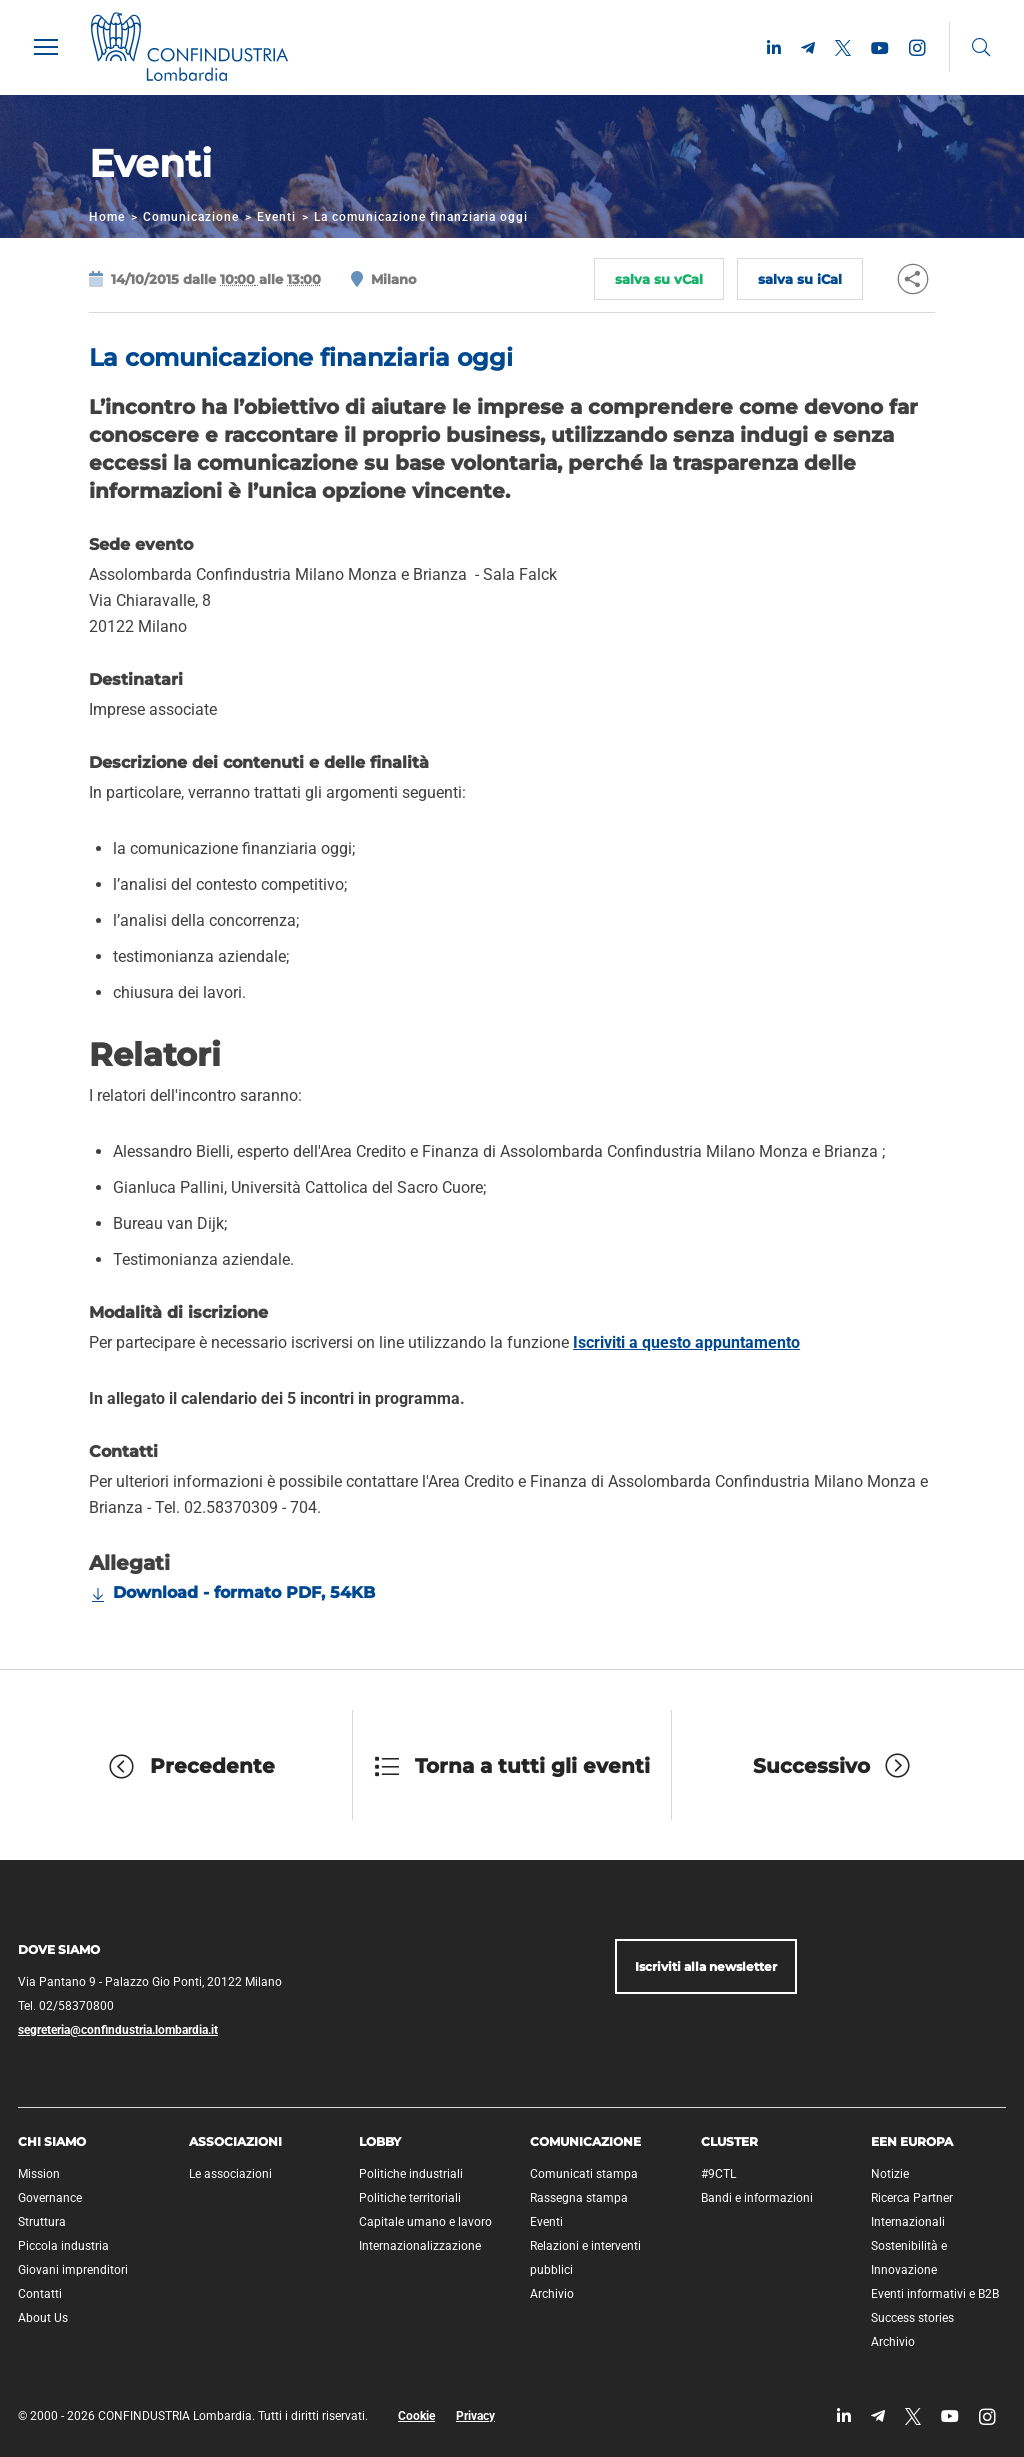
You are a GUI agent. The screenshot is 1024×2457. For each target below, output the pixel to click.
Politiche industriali (411, 2174)
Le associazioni (230, 2174)
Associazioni (235, 2141)
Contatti (40, 2294)
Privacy (475, 2416)
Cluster (729, 2141)
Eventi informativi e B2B (935, 2294)
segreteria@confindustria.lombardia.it (118, 2030)
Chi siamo (52, 2141)
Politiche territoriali (410, 2198)
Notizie (890, 2174)
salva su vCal (659, 279)
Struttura (42, 2222)
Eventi (276, 217)
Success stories (912, 2318)
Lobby (380, 2141)
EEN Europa (912, 2141)
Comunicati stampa (584, 2174)
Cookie (416, 2416)
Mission (39, 2174)
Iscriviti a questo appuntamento (686, 1342)
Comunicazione (191, 217)
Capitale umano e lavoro (425, 2222)
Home (107, 217)
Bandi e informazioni (757, 2198)
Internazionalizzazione (420, 2246)
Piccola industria (63, 2246)
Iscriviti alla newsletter (706, 1966)
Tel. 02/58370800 (66, 2006)
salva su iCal (800, 279)
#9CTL (718, 2174)
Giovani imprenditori (73, 2270)
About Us (43, 2318)
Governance (50, 2198)
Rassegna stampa (579, 2198)
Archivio (552, 2294)
